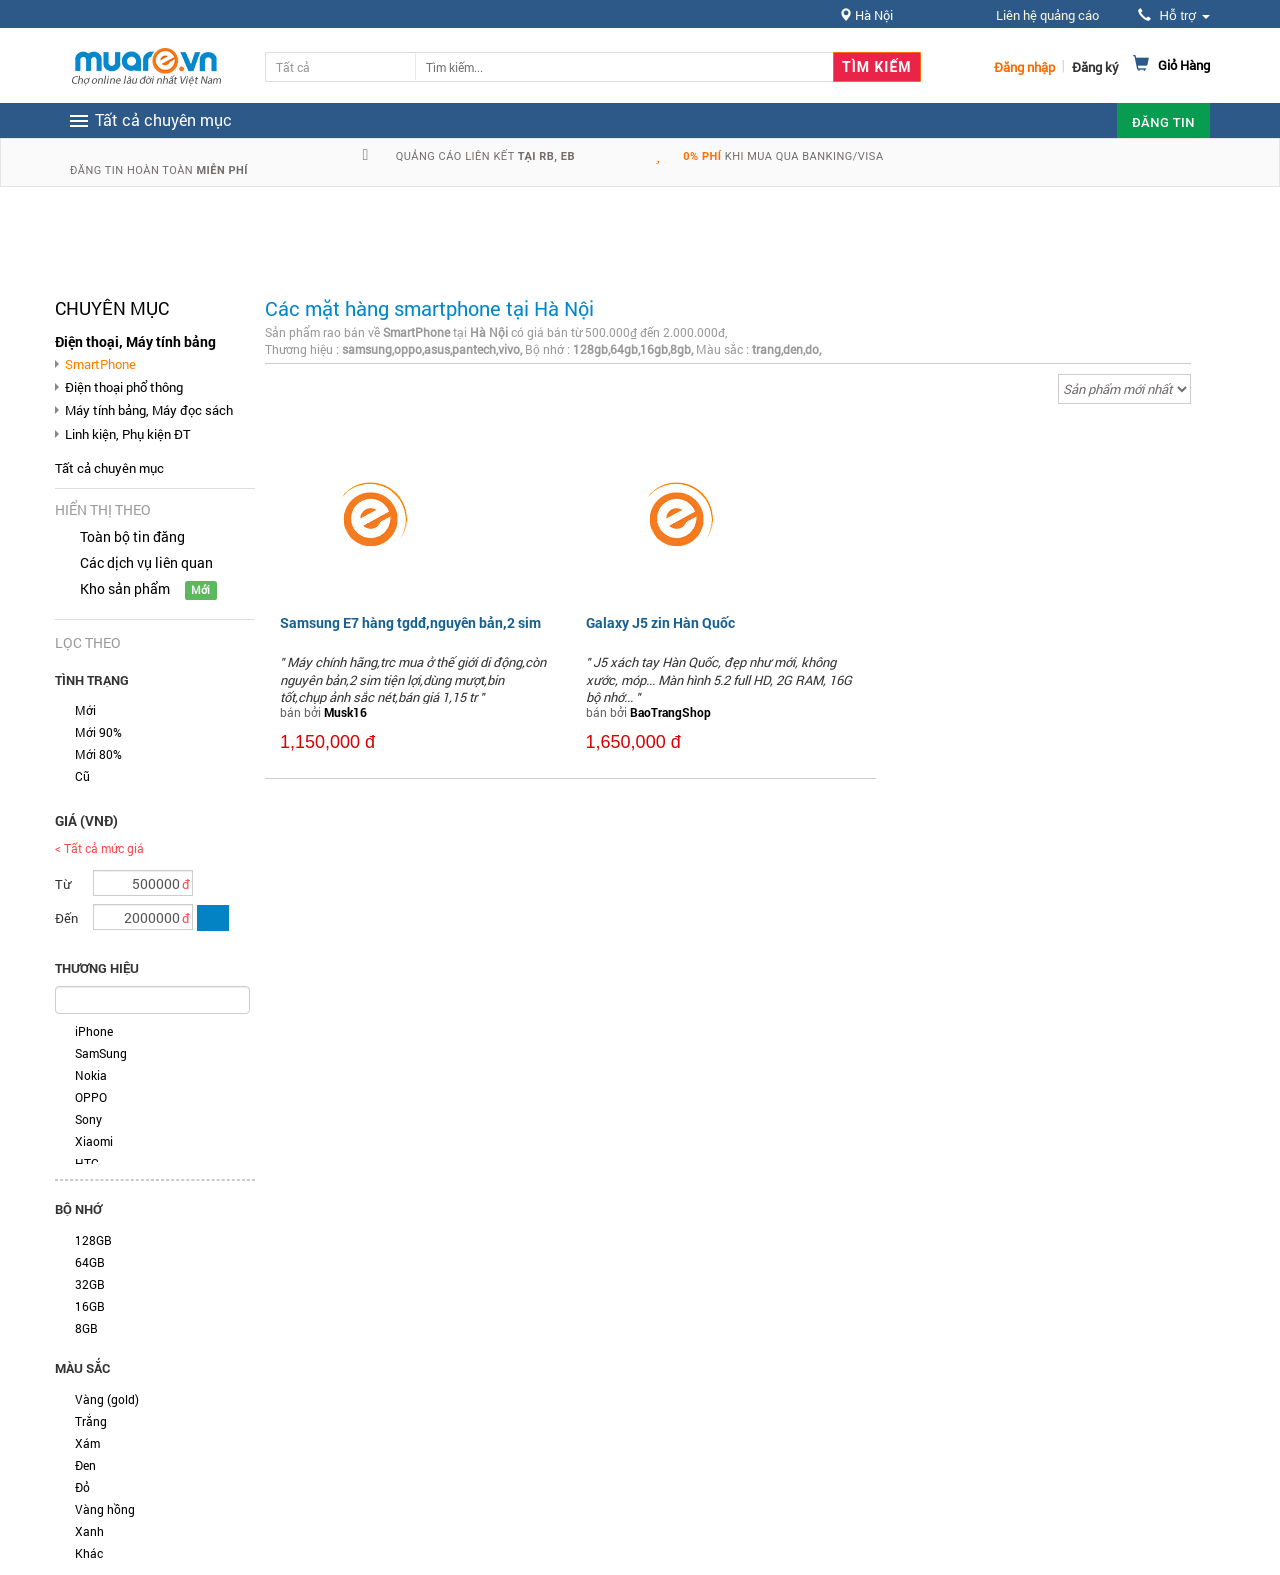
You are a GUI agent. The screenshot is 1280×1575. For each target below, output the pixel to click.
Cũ (82, 776)
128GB (93, 1240)
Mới (85, 710)
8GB (86, 1328)
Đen (85, 1465)
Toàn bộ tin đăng (132, 536)
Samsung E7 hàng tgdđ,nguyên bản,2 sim (410, 622)
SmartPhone (100, 364)
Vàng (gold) (107, 1399)
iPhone (94, 1031)
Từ (63, 884)
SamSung (101, 1053)
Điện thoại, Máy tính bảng (135, 341)
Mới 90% (98, 732)
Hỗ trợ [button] (1174, 15)
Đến (66, 918)
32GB (90, 1284)
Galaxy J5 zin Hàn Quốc (660, 622)
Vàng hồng (105, 1509)
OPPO (91, 1097)
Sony (88, 1119)
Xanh (89, 1531)
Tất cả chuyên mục (109, 468)
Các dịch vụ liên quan (146, 562)
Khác (89, 1553)
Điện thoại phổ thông (124, 387)
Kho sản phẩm (125, 588)
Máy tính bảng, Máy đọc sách (149, 410)
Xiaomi (94, 1141)
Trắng (91, 1421)
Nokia (91, 1075)
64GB (90, 1262)
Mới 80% (98, 754)
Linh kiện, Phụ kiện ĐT (128, 434)
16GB (90, 1306)
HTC (87, 1163)
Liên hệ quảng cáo (1047, 15)
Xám (87, 1443)
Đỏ (82, 1487)
